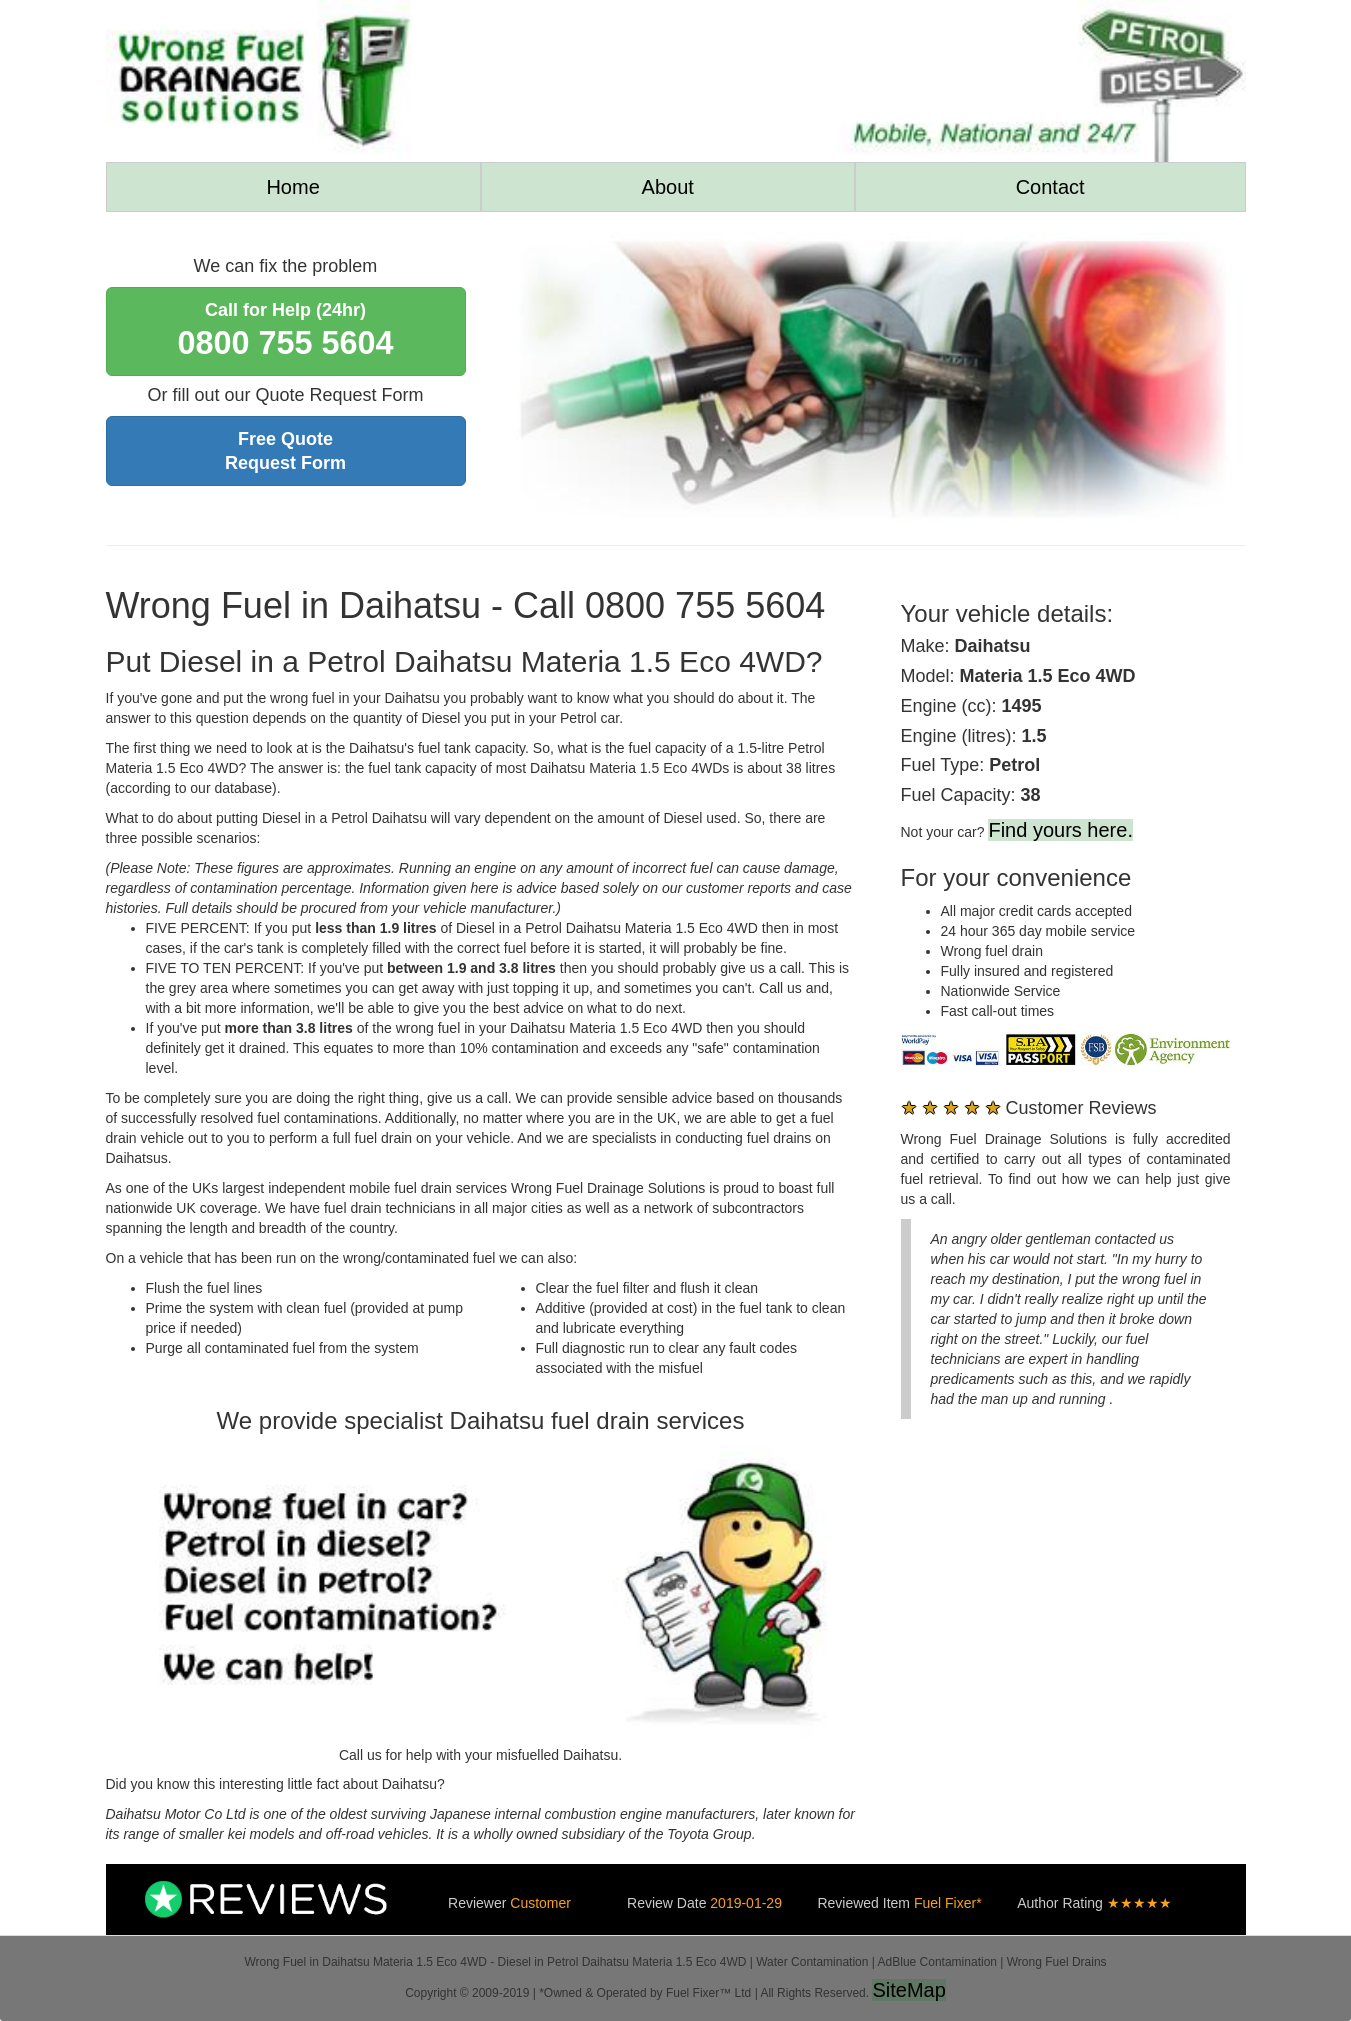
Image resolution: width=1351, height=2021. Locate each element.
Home (292, 187)
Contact (1050, 187)
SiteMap (908, 1990)
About (668, 187)
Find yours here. (1060, 830)
